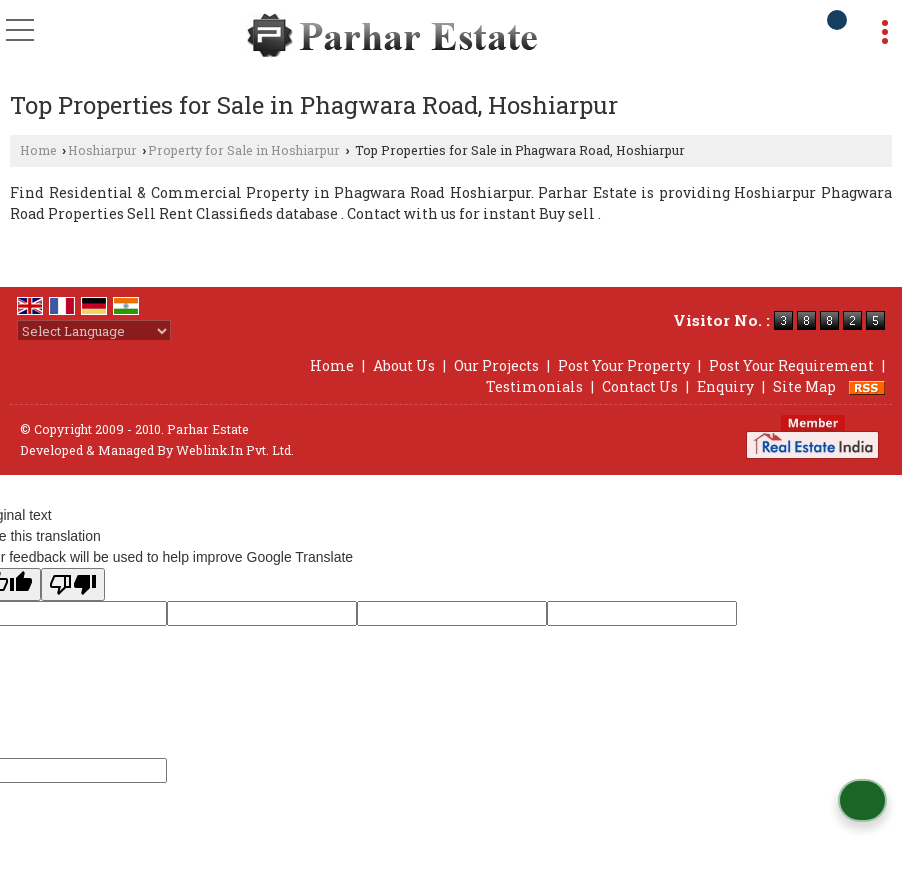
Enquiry (725, 386)
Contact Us (640, 386)
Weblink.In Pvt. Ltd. (235, 450)
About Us (404, 365)
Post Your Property (624, 365)
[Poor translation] (73, 584)
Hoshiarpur (102, 150)
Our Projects (496, 365)
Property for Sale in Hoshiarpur (244, 150)
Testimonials (534, 386)
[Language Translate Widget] (94, 331)
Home (38, 150)
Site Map (804, 386)
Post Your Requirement (791, 365)
